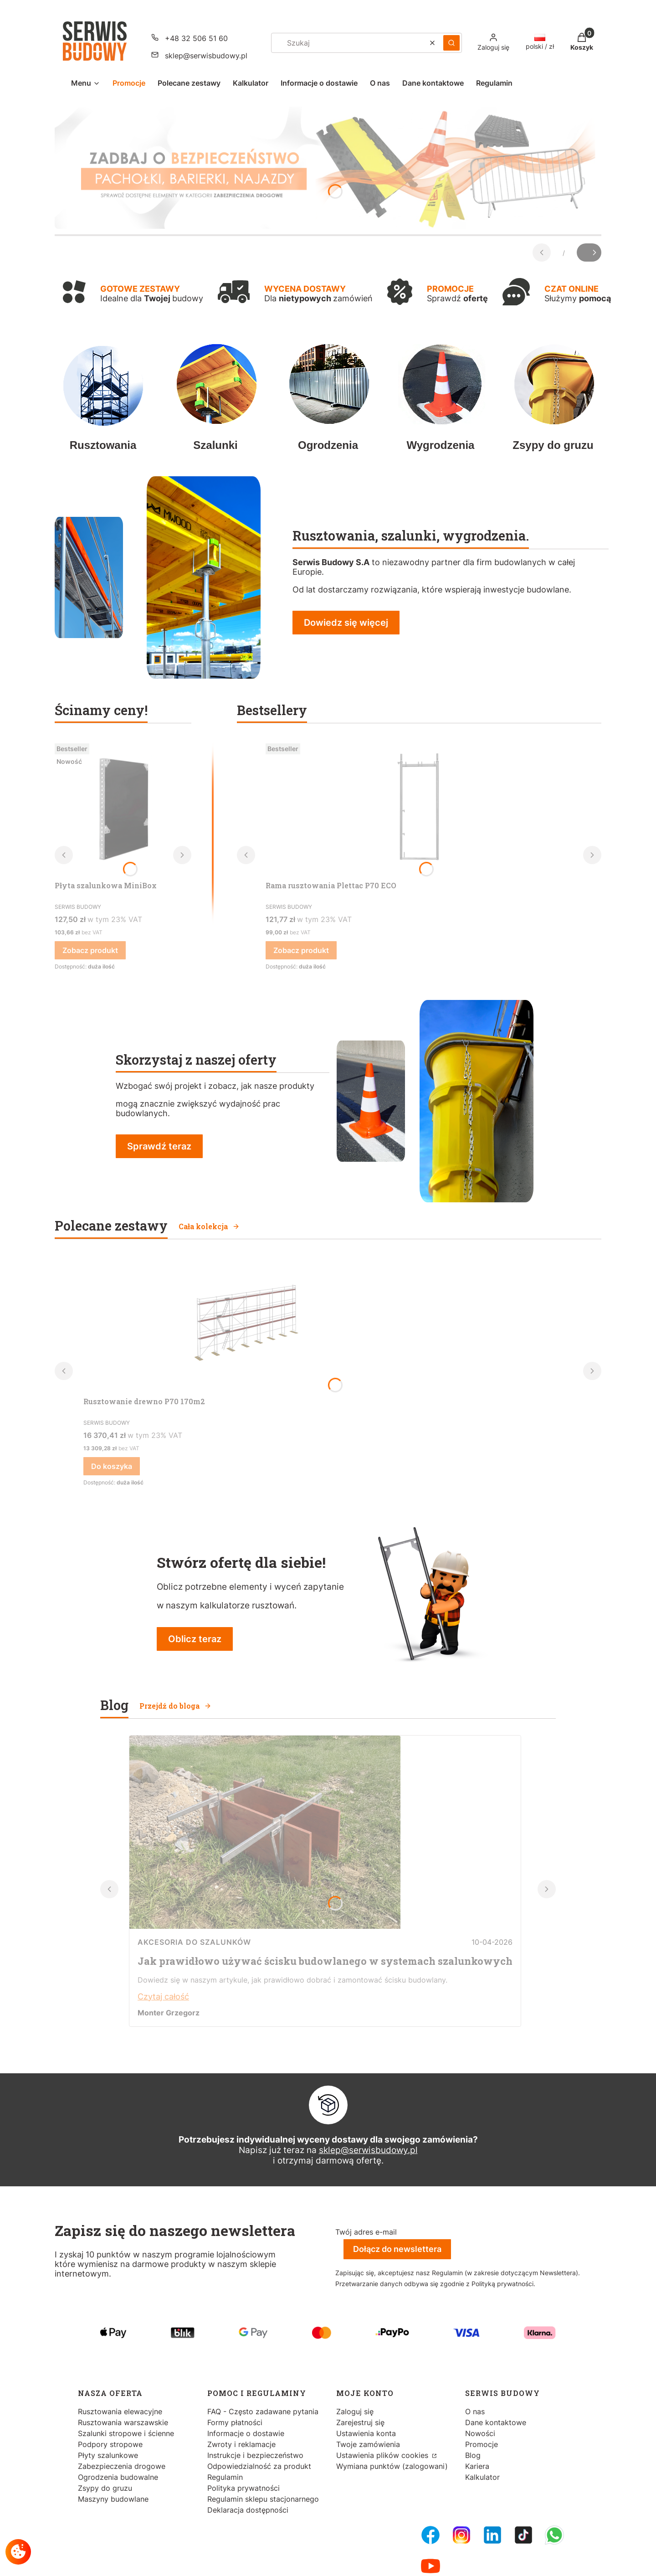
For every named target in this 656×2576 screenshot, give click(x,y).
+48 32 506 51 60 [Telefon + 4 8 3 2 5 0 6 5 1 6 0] (196, 38)
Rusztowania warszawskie (123, 2422)
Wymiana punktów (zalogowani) (392, 2466)
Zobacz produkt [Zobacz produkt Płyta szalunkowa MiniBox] (90, 950)
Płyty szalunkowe (108, 2455)
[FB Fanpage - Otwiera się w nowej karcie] (430, 2535)
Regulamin (225, 2477)
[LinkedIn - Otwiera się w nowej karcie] (492, 2535)
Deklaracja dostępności (247, 2509)
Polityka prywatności (243, 2488)
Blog (473, 2455)
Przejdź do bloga (175, 1705)
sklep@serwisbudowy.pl (368, 2150)
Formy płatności (234, 2422)
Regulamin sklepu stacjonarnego (263, 2499)
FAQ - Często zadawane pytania (262, 2411)
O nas (475, 2411)
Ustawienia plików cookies (383, 2455)
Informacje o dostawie (245, 2433)
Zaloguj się (355, 2411)
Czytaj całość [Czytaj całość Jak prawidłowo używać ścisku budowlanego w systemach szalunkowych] (163, 1996)
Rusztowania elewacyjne (120, 2411)
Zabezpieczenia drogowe (121, 2466)
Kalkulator (482, 2477)
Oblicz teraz (194, 1638)
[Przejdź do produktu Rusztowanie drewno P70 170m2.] (242, 1324)
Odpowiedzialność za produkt (259, 2466)
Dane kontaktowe (495, 2422)
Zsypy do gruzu (105, 2488)
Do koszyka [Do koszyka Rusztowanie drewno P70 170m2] (111, 1466)
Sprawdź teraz (159, 1146)
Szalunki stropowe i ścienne (126, 2433)
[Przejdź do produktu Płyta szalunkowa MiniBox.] (123, 808)
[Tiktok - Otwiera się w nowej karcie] (523, 2535)
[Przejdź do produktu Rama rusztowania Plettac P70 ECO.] (419, 808)
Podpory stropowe (110, 2444)
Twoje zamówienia (368, 2444)
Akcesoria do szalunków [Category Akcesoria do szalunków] (194, 1942)
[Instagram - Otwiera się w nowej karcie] (461, 2535)
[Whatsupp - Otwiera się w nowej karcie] (554, 2535)
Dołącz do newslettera (397, 2249)
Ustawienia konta (366, 2433)
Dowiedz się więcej (346, 622)
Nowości (480, 2433)
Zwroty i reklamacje (241, 2444)
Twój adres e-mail (366, 2231)
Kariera (477, 2466)
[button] (451, 43)
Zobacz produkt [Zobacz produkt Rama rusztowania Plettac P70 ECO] (301, 950)
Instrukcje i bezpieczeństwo (255, 2455)
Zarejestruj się (360, 2422)
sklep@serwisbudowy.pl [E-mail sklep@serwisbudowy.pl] (206, 55)
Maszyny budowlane (113, 2499)
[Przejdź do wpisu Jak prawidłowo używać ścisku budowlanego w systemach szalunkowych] (264, 1926)
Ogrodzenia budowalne (118, 2477)
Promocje (481, 2444)
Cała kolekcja (209, 1226)
